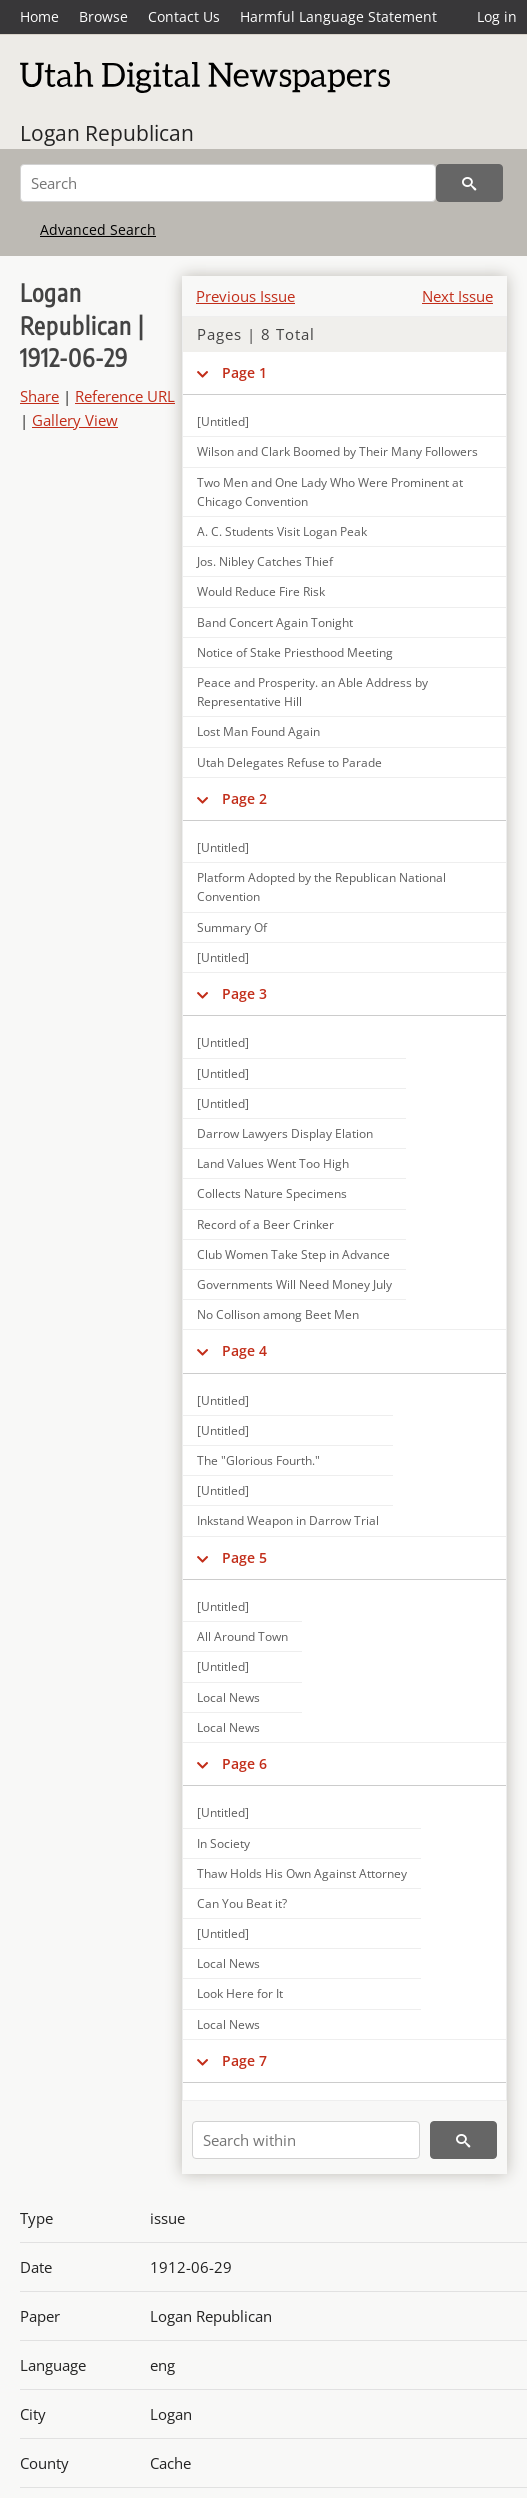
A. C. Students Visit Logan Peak (282, 531)
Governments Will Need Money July (294, 1284)
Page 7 (244, 2060)
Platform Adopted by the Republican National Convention (321, 887)
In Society (223, 1843)
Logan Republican (107, 133)
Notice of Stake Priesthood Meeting (295, 652)
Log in (497, 16)
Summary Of (232, 927)
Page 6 (244, 1763)
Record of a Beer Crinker (265, 1224)
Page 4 (244, 1350)
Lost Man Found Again (258, 731)
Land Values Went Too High (273, 1163)
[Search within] (306, 2140)
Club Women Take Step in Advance (293, 1254)
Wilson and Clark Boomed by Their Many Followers (337, 451)
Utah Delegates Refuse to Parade (289, 762)
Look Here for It (240, 1993)
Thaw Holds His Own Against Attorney (302, 1873)
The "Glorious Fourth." (258, 1460)
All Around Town (242, 1636)
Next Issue (457, 296)
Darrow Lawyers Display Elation (285, 1133)
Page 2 (244, 798)
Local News (228, 1697)
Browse (103, 16)
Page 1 (244, 372)
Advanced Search (98, 229)
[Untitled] (223, 847)
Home (39, 16)
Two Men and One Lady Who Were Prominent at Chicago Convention (330, 492)
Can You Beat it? (242, 1903)
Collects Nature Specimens (272, 1193)
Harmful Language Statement (338, 16)
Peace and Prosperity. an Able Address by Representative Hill (312, 692)
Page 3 (244, 993)
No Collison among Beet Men (278, 1314)
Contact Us (184, 16)
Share (39, 396)
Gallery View (75, 420)
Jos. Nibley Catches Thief (265, 561)
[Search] (228, 183)
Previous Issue (245, 296)
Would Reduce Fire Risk (261, 591)
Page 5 (244, 1557)
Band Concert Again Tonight (275, 622)
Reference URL (125, 396)
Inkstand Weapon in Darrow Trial (288, 1520)
